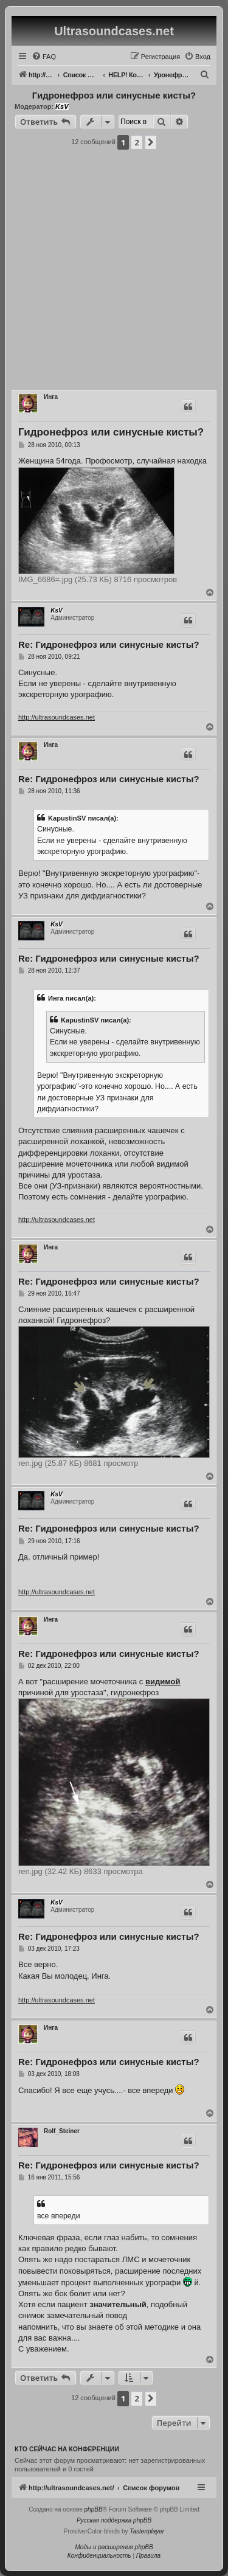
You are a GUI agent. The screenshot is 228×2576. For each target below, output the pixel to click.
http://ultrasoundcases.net (56, 717)
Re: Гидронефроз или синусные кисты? (108, 644)
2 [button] (136, 142)
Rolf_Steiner (62, 2131)
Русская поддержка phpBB (114, 2520)
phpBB (94, 2509)
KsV (61, 106)
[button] (151, 142)
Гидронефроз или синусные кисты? (114, 95)
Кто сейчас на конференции (67, 2449)
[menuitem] (44, 56)
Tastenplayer (147, 2531)
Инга (51, 397)
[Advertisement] (114, 273)
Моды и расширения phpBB (114, 2547)
